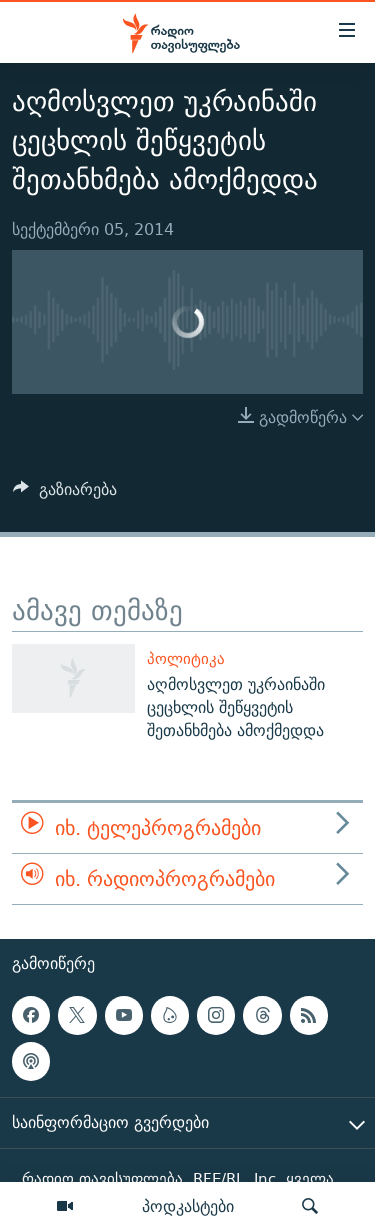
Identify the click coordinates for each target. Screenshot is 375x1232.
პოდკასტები (188, 1206)
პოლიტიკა (186, 658)
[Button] (65, 494)
